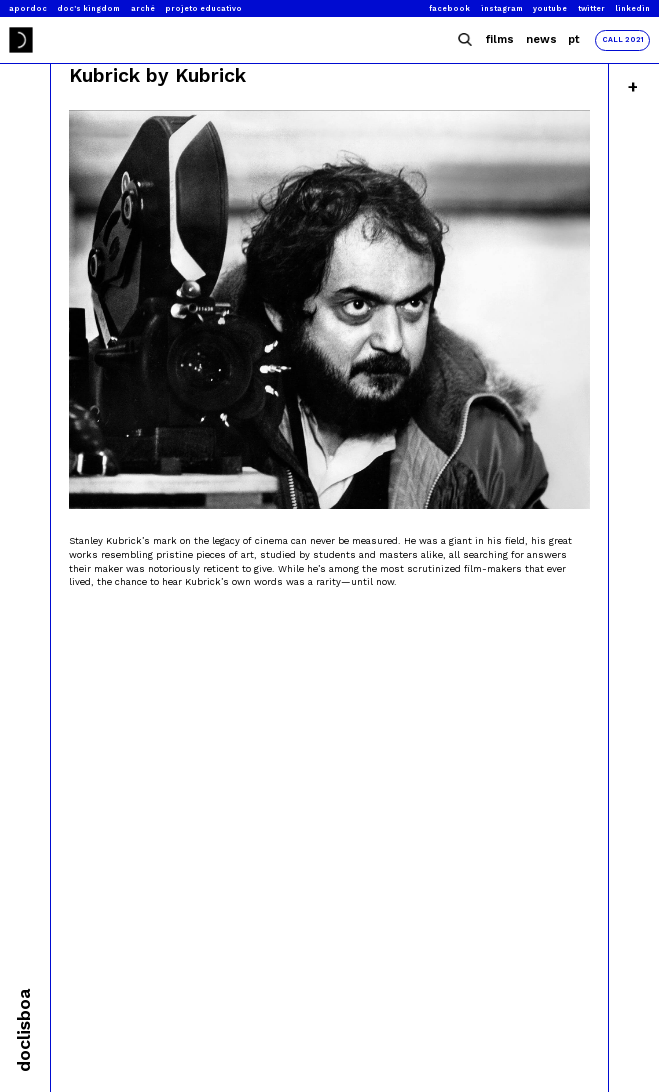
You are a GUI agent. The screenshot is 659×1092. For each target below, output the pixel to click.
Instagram (502, 8)
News (541, 39)
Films (500, 39)
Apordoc (28, 8)
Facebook (449, 8)
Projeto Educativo (203, 8)
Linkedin (632, 8)
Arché (143, 8)
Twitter (591, 8)
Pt (574, 39)
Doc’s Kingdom (88, 8)
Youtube (550, 8)
